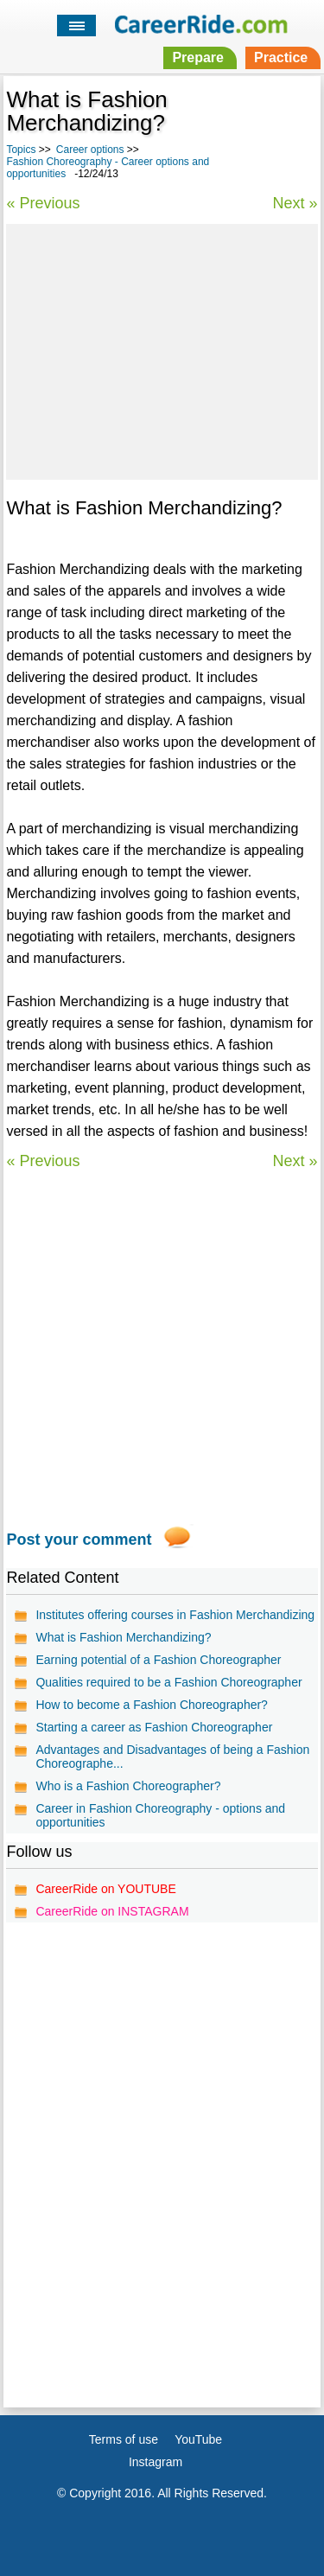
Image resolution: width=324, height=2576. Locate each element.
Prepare (198, 57)
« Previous (42, 203)
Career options (90, 149)
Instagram (155, 2462)
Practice (281, 57)
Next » (295, 203)
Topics (20, 149)
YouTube (198, 2439)
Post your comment (78, 1539)
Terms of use (123, 2439)
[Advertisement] (161, 349)
